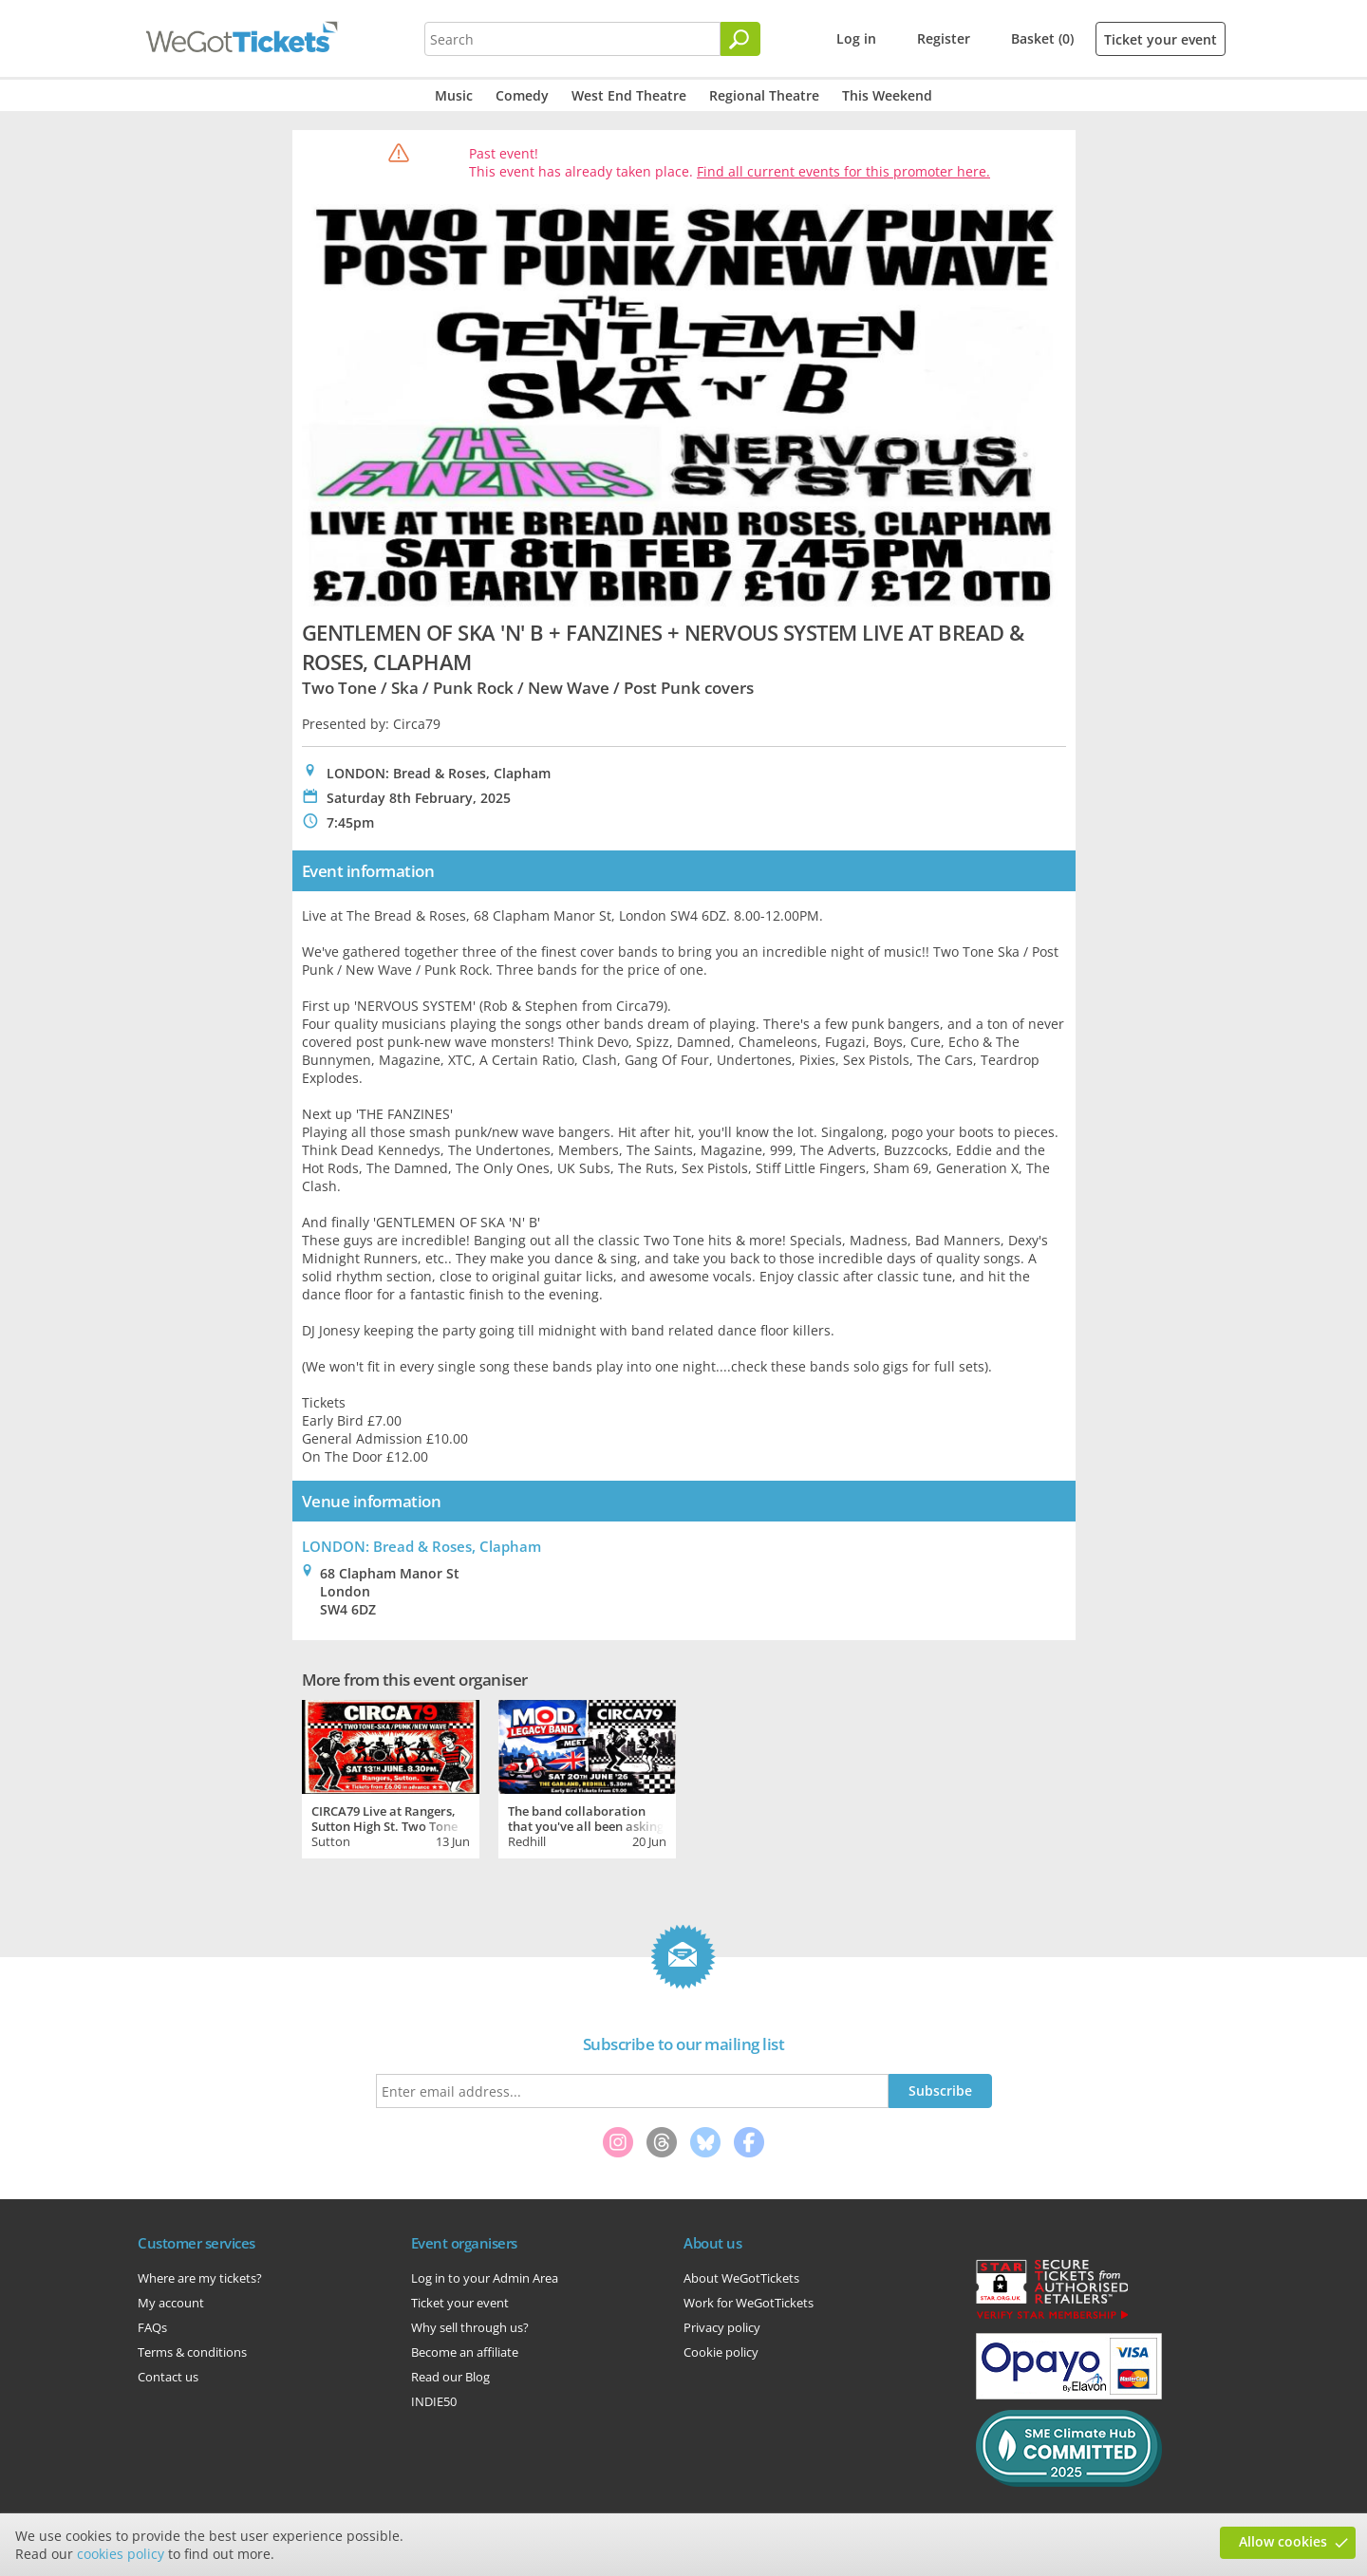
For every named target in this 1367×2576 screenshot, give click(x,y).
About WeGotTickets (741, 2278)
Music (454, 95)
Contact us (168, 2376)
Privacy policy (722, 2327)
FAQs (152, 2327)
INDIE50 (434, 2401)
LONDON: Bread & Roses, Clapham (421, 1546)
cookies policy (120, 2554)
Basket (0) (1042, 38)
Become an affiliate (464, 2352)
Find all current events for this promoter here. (843, 171)
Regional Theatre (764, 95)
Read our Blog (450, 2376)
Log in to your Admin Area (484, 2278)
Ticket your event (1160, 39)
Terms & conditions (192, 2352)
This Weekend (887, 95)
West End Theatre (628, 95)
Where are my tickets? (200, 2278)
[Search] (740, 39)
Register (943, 38)
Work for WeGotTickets (749, 2302)
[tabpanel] (390, 1776)
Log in (856, 38)
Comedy (522, 95)
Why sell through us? (470, 2327)
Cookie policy (721, 2352)
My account (171, 2302)
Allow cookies (1283, 2541)
